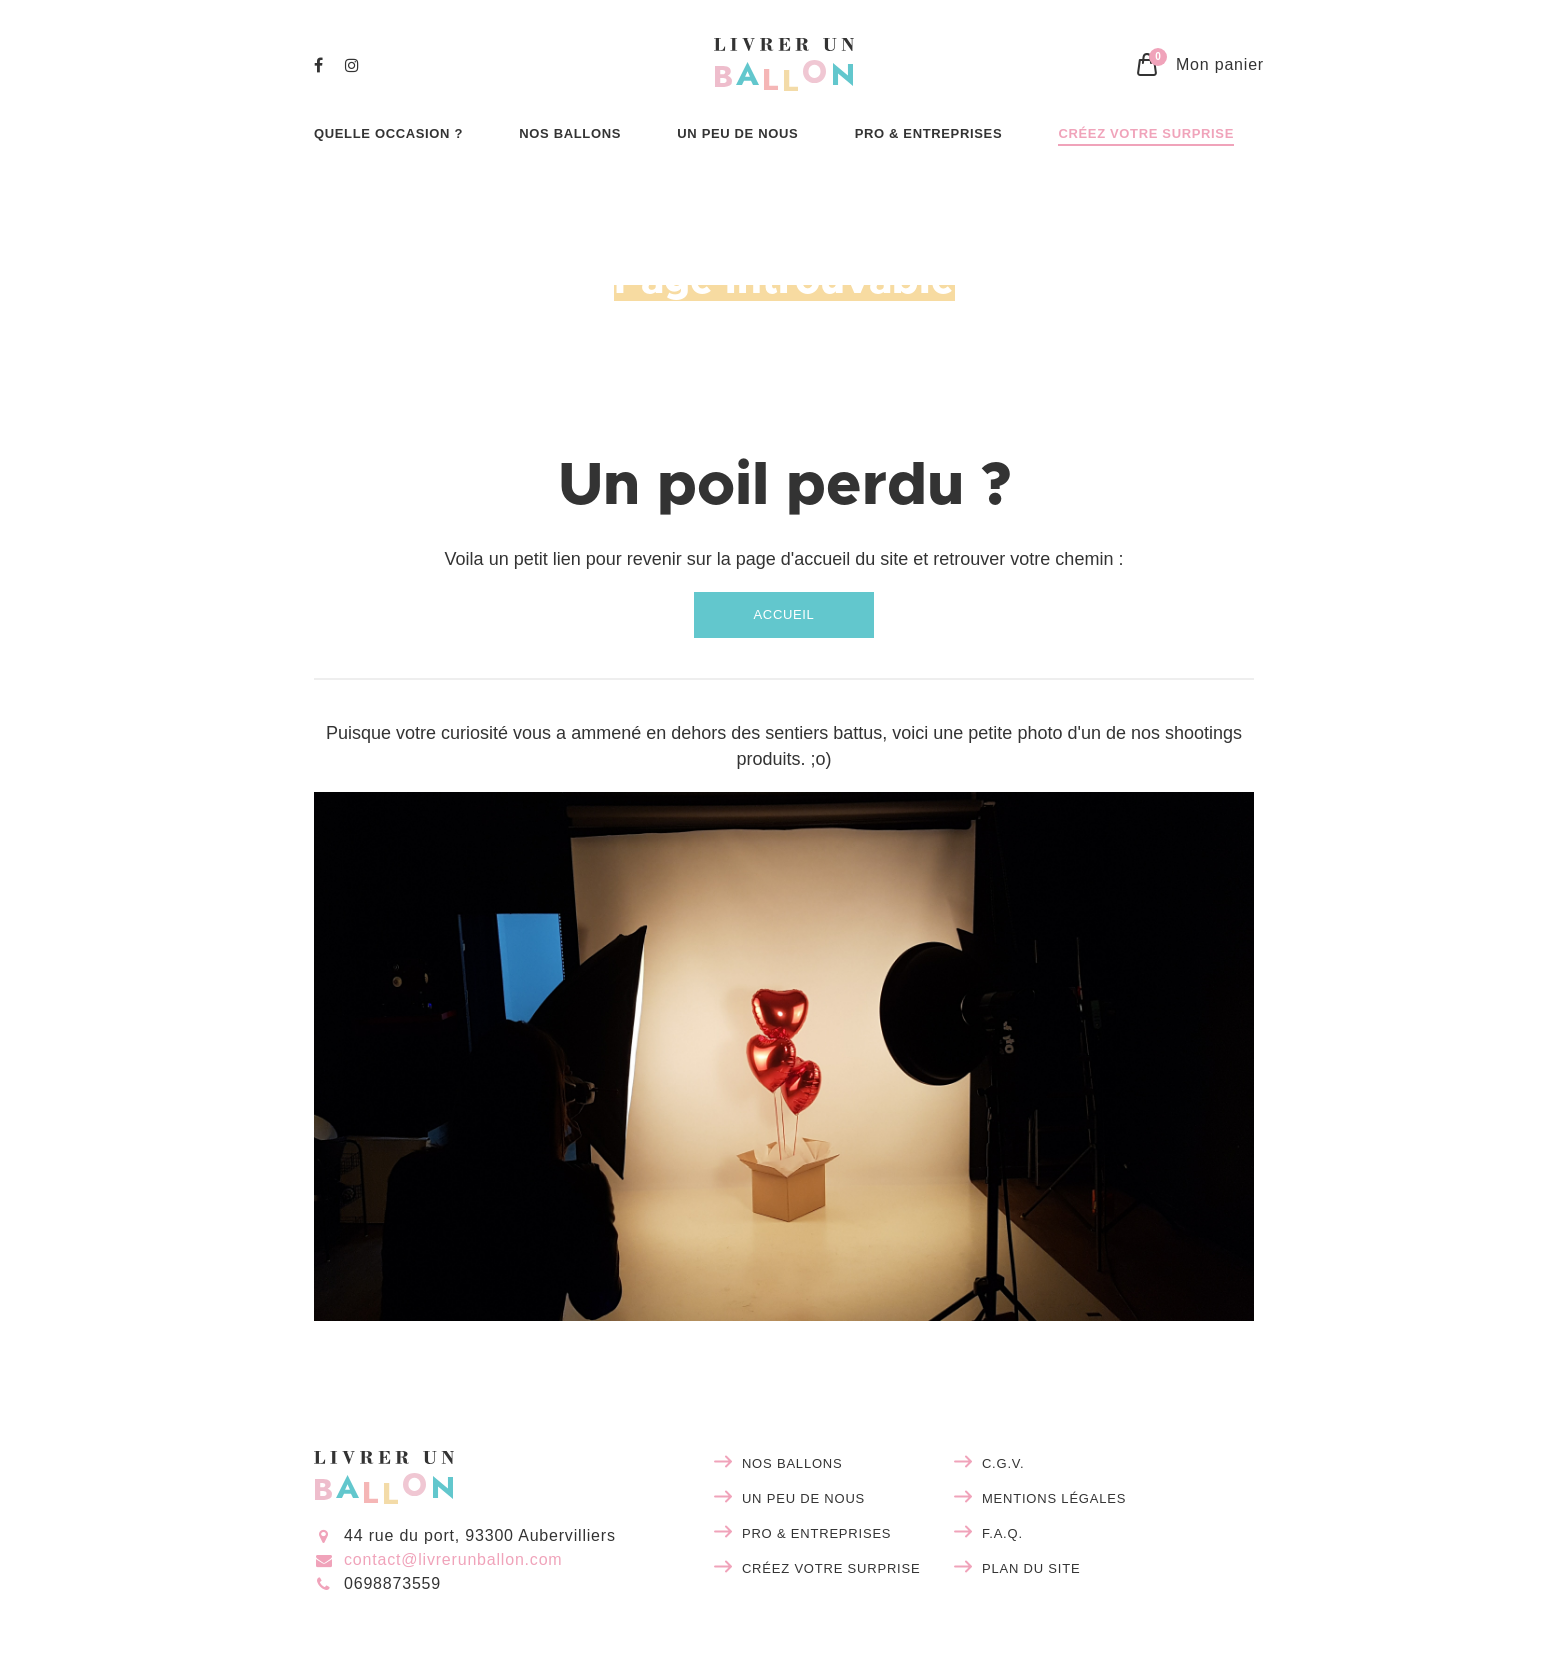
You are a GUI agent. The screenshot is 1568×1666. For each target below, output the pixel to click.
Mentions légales (1054, 1498)
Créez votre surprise (831, 1568)
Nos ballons (792, 1463)
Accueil (784, 614)
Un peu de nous (803, 1498)
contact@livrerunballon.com (453, 1559)
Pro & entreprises (816, 1533)
